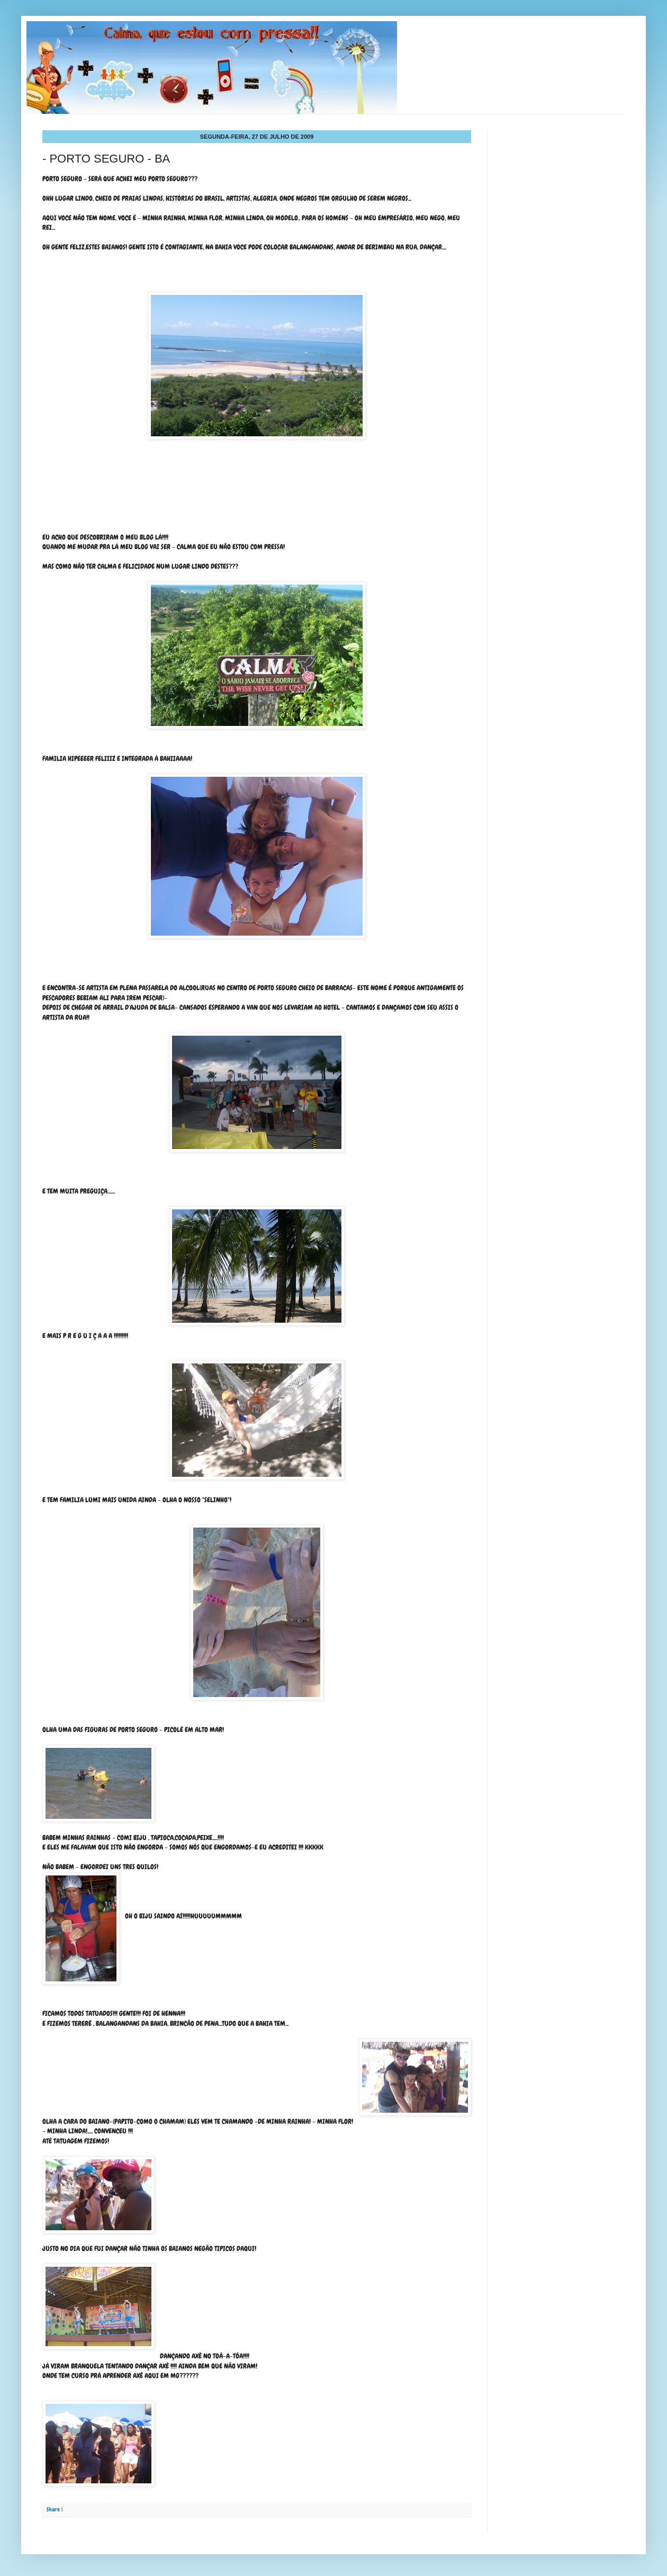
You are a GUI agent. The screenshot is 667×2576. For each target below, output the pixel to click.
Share (53, 2509)
